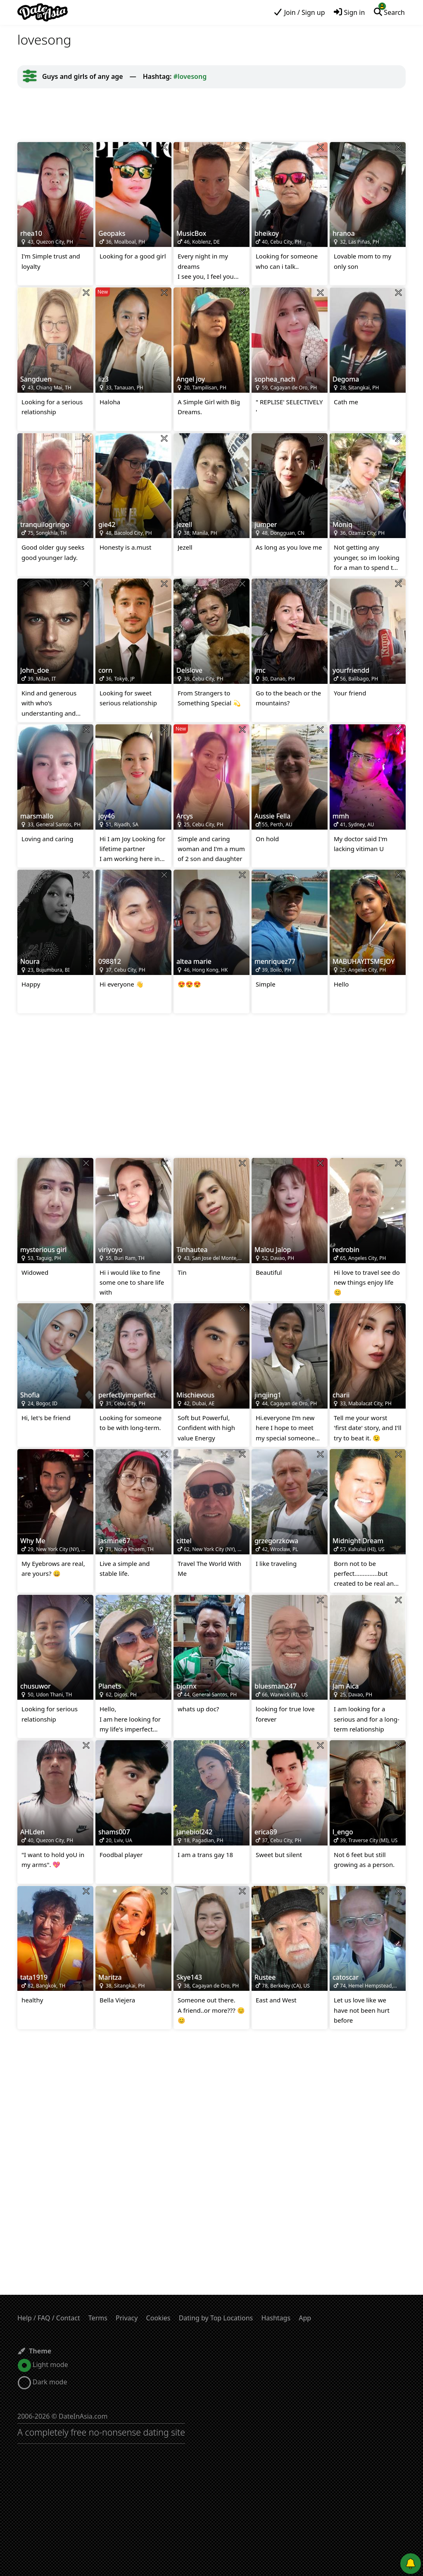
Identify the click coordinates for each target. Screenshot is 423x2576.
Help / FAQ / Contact (48, 2317)
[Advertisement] (211, 115)
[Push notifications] (410, 2563)
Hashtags (275, 2317)
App (305, 2317)
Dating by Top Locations (216, 2317)
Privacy (127, 2317)
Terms (97, 2317)
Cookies (158, 2317)
